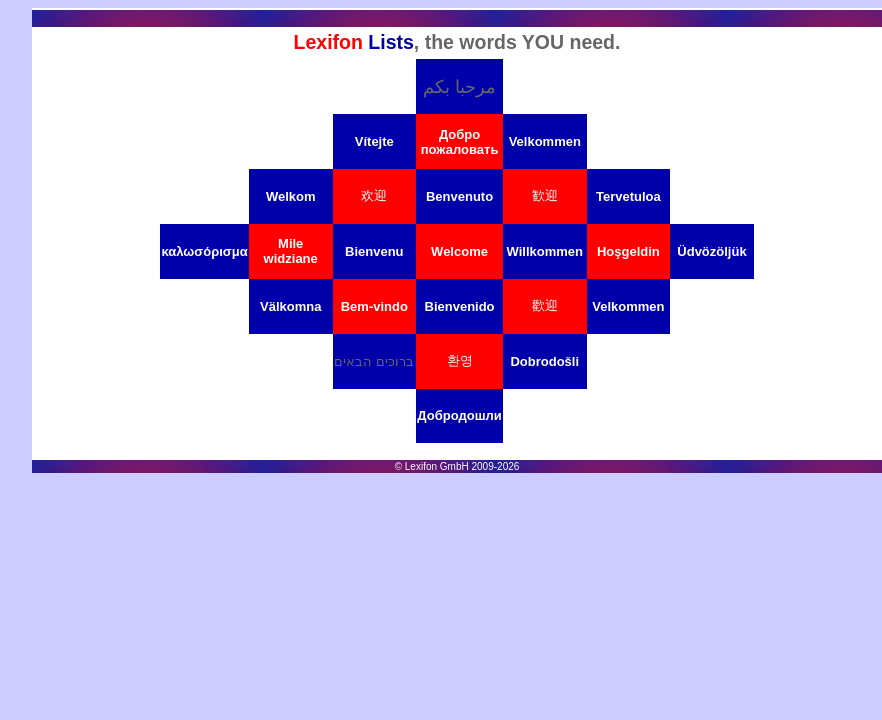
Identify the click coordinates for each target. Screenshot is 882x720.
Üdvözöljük (711, 251)
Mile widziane (291, 251)
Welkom (291, 196)
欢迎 (374, 195)
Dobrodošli (544, 361)
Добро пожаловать (460, 142)
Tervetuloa (628, 196)
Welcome (459, 251)
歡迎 (545, 305)
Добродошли (459, 415)
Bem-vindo (374, 306)
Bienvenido (460, 306)
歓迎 (545, 195)
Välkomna (290, 306)
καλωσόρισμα (204, 251)
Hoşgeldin (628, 251)
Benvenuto (459, 196)
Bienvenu (374, 251)
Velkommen (545, 141)
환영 (460, 360)
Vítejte (374, 141)
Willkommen (545, 251)
